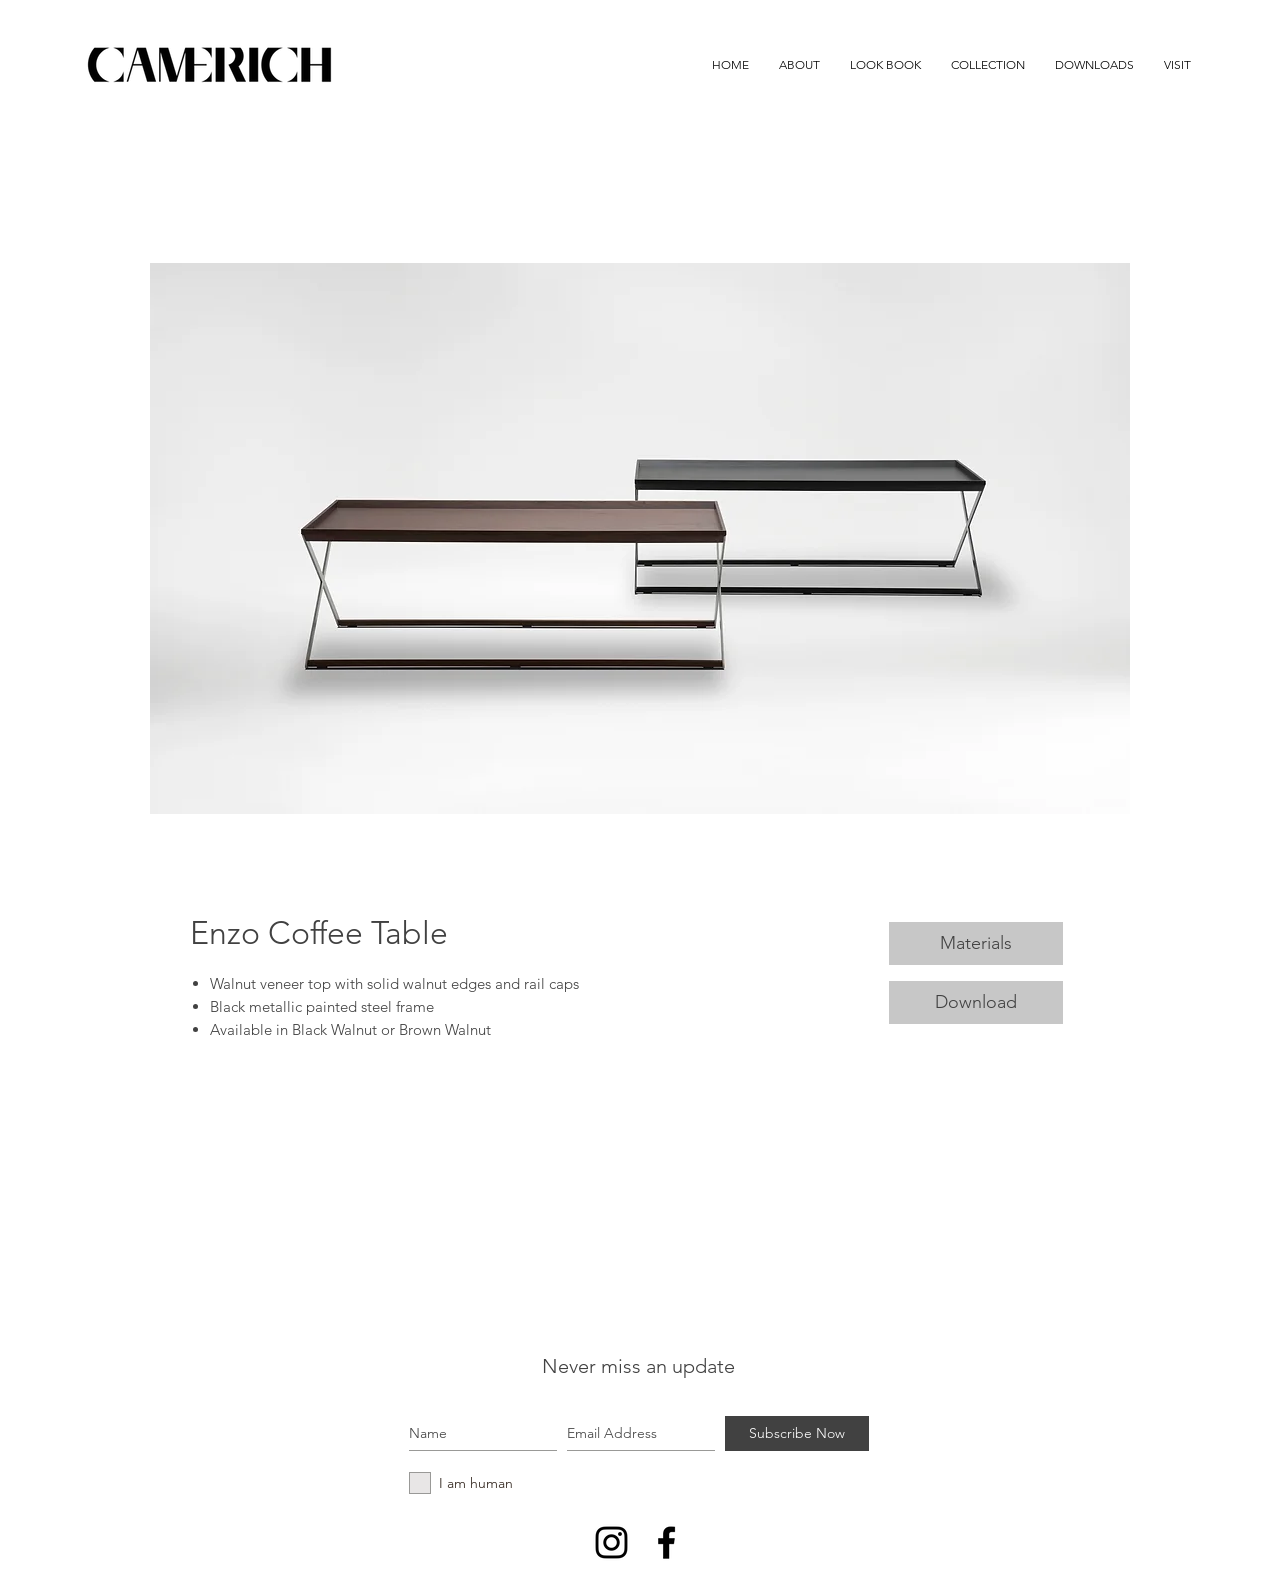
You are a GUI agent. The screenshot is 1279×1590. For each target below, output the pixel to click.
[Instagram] (611, 1542)
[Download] (976, 1002)
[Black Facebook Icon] (666, 1542)
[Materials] (976, 943)
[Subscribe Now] (797, 1433)
